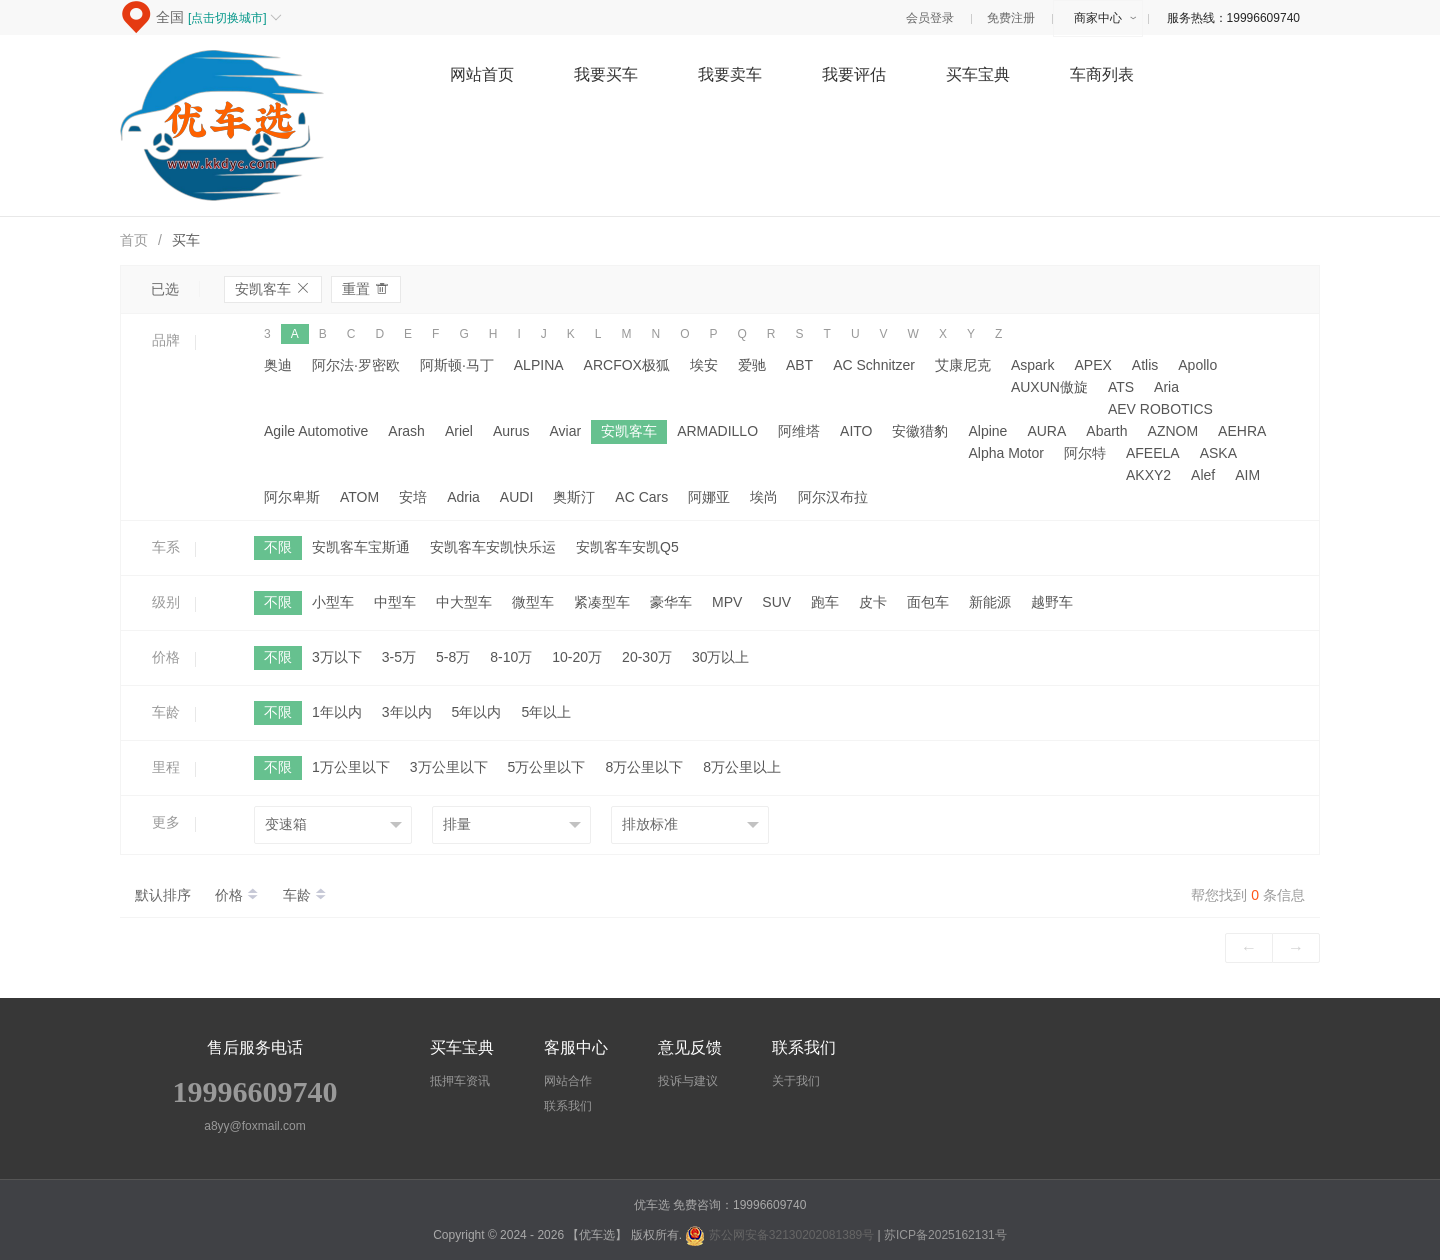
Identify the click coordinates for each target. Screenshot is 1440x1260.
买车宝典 (978, 74)
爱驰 (752, 365)
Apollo (1197, 365)
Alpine (987, 431)
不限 (278, 547)
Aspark (1033, 365)
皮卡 (873, 602)
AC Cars (641, 497)
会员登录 (930, 18)
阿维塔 (799, 431)
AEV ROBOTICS (1160, 409)
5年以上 (546, 712)
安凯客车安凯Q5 (627, 547)
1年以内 (337, 712)
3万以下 (337, 657)
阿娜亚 (709, 497)
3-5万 (399, 657)
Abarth (1106, 431)
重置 (366, 288)
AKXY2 (1148, 475)
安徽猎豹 (920, 431)
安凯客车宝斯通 (361, 547)
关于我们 (796, 1081)
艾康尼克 (963, 365)
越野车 (1052, 602)
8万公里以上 (742, 767)
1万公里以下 (351, 767)
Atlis (1145, 365)
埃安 (704, 365)
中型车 (395, 602)
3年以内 (407, 712)
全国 (219, 17)
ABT (799, 365)
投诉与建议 (688, 1081)
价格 (239, 895)
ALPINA (539, 365)
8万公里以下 (644, 767)
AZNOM (1173, 431)
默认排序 (163, 895)
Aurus (511, 431)
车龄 (305, 895)
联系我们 (568, 1106)
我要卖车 (730, 74)
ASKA (1218, 453)
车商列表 (1102, 74)
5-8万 (453, 657)
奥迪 (278, 365)
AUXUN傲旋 (1049, 387)
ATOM (359, 497)
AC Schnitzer (874, 365)
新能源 (990, 602)
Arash (406, 431)
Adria (463, 497)
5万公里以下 (547, 767)
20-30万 (647, 657)
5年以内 (477, 712)
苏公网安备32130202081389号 (781, 1235)
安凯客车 (273, 288)
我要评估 (854, 74)
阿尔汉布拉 (833, 497)
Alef (1203, 475)
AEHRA (1242, 431)
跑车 (825, 602)
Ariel (459, 431)
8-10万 (511, 657)
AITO (856, 431)
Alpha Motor (1005, 453)
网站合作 (568, 1081)
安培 (413, 497)
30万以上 (721, 657)
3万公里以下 (449, 767)
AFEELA (1153, 453)
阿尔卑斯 (292, 497)
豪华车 (671, 602)
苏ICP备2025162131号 (945, 1235)
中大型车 (464, 602)
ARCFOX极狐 (627, 365)
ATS (1121, 387)
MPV (727, 602)
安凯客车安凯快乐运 (493, 547)
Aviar (565, 431)
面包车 (928, 602)
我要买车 (606, 74)
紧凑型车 (602, 602)
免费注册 (1011, 18)
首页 (134, 240)
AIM (1247, 475)
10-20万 (577, 657)
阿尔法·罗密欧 (356, 365)
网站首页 (482, 74)
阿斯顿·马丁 (457, 365)
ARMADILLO (717, 431)
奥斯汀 (574, 497)
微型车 (533, 602)
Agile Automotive (316, 431)
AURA (1046, 431)
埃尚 (764, 497)
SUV (776, 602)
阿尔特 (1085, 453)
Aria (1166, 387)
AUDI (516, 497)
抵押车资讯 (460, 1081)
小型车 (333, 602)
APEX (1092, 365)
